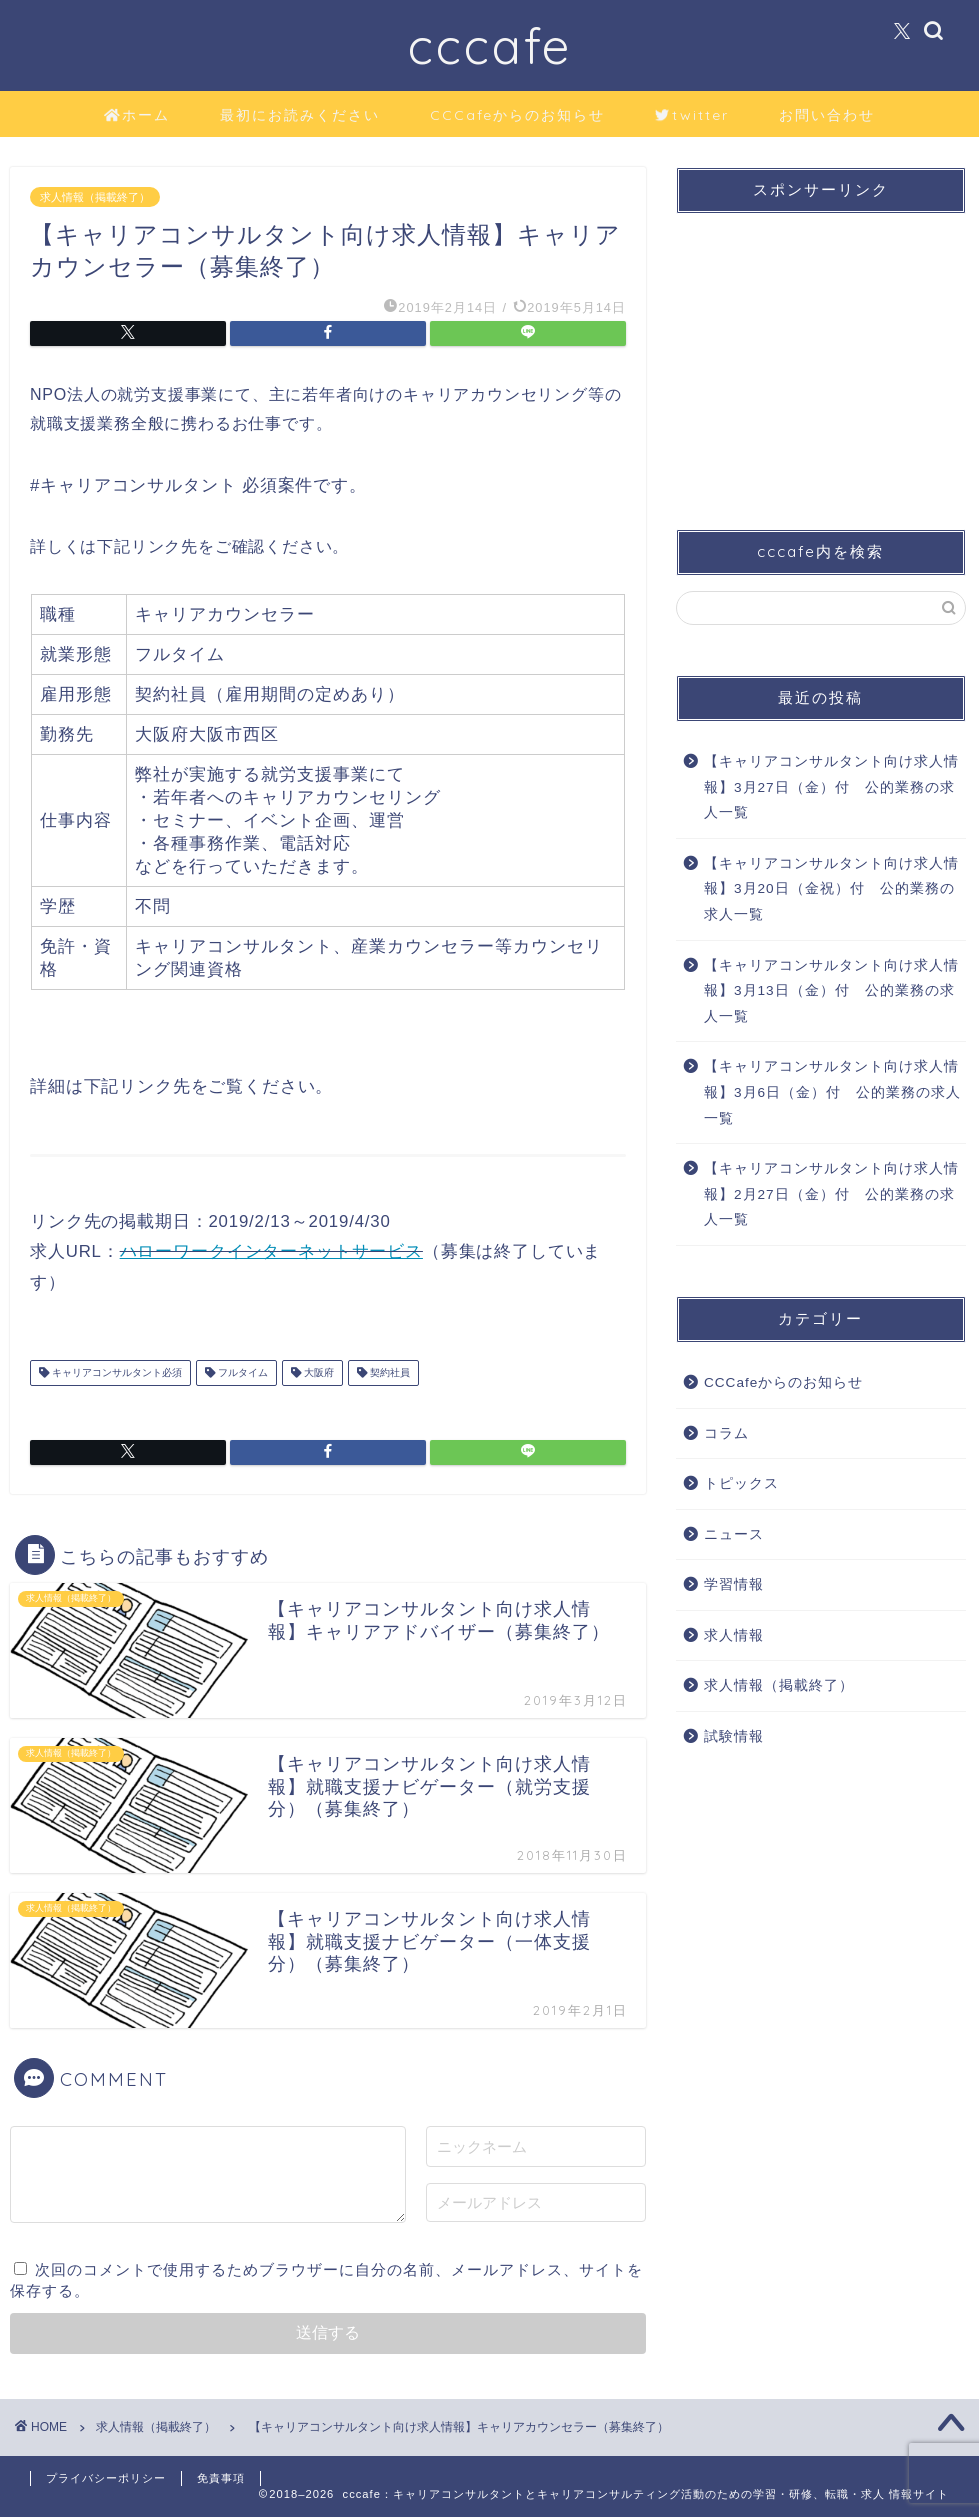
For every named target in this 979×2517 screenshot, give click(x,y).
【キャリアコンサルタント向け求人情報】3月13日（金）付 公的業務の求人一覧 (831, 991)
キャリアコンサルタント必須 (115, 1372)
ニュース (734, 1534)
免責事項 (221, 2478)
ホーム (137, 116)
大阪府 (317, 1372)
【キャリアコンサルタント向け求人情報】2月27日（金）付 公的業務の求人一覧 (831, 1194)
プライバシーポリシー (106, 2478)
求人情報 (734, 1635)
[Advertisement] (816, 354)
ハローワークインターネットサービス (271, 1251)
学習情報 (734, 1584)
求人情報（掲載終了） (95, 197)
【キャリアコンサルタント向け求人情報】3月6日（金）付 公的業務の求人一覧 (832, 1092)
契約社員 (388, 1372)
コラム (726, 1433)
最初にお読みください (300, 115)
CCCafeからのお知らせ (517, 115)
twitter (692, 116)
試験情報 (734, 1736)
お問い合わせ (827, 115)
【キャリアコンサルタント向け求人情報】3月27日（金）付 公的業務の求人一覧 (831, 787)
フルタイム (241, 1372)
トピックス (741, 1483)
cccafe (490, 45)
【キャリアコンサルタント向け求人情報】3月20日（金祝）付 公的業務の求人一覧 (831, 889)
